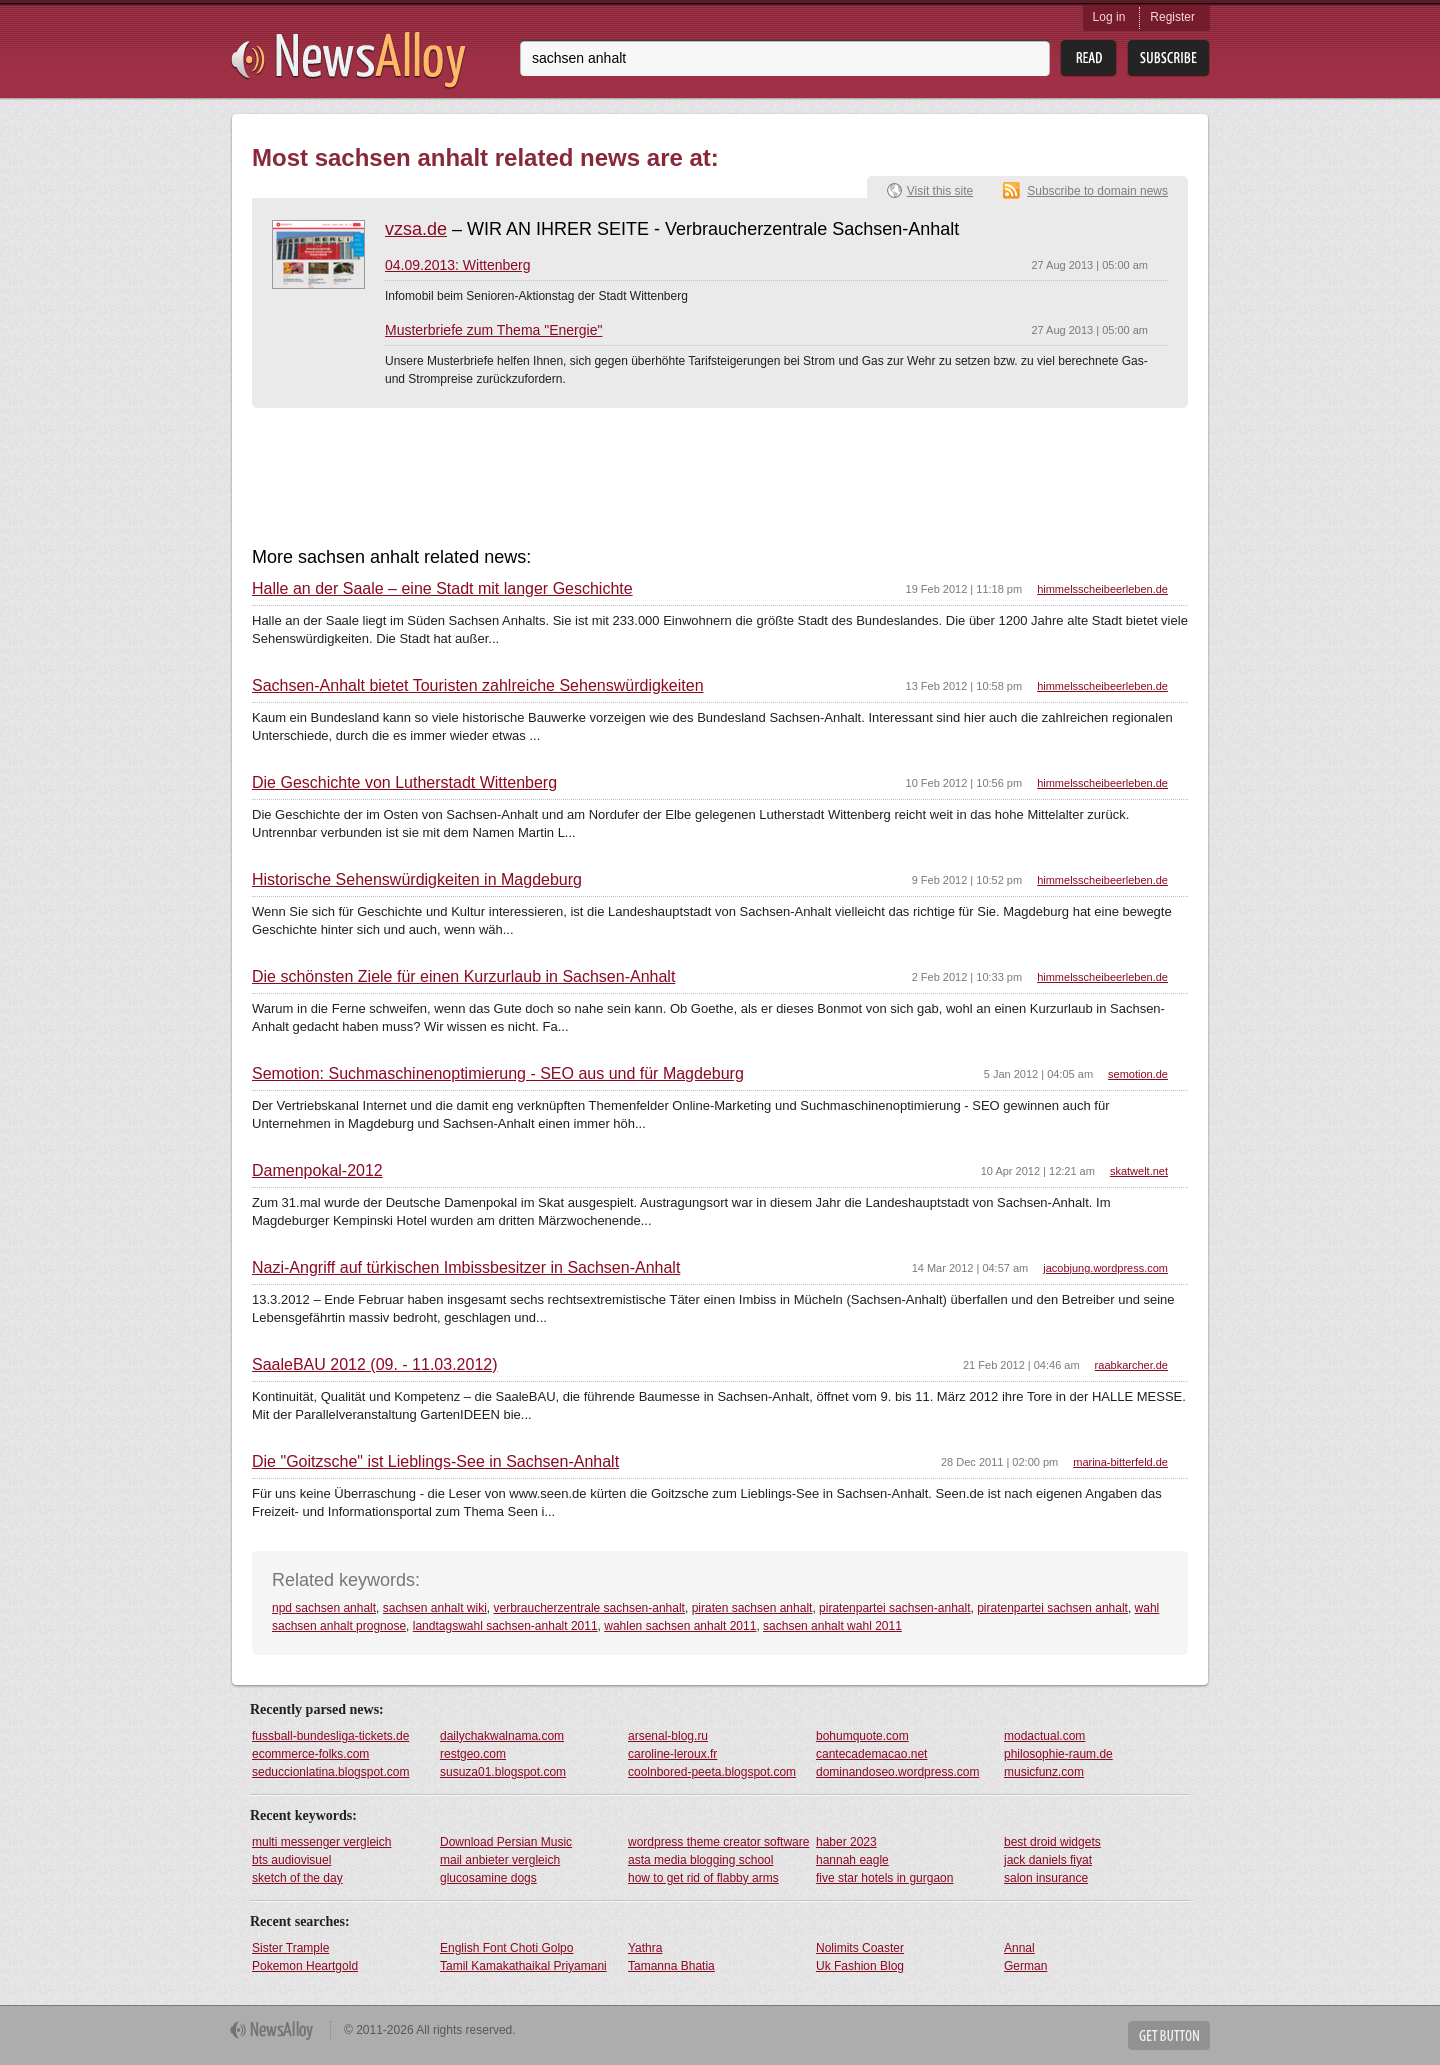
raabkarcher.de (1131, 1365)
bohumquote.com (862, 1736)
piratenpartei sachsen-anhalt (894, 1608)
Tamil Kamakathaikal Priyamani (523, 1966)
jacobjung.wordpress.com (1105, 1268)
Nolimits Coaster (860, 1948)
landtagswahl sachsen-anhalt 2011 (505, 1626)
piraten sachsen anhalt (752, 1608)
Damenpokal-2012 (317, 1171)
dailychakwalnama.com (502, 1736)
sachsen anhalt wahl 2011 (832, 1626)
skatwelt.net (1139, 1171)
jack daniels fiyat (1048, 1860)
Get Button (1169, 2035)
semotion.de (1138, 1074)
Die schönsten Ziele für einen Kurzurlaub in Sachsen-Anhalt (463, 977)
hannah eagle (852, 1860)
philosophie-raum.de (1058, 1754)
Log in (1109, 17)
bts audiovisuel (291, 1860)
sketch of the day (297, 1878)
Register (1172, 17)
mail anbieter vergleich (500, 1860)
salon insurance (1046, 1878)
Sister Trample (290, 1948)
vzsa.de (416, 229)
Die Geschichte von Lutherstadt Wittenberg (404, 783)
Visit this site (940, 191)
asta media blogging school (700, 1860)
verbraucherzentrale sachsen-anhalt (589, 1608)
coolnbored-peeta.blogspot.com (712, 1772)
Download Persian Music (506, 1842)
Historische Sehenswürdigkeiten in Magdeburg (417, 880)
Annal (1019, 1948)
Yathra (645, 1948)
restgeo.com (473, 1754)
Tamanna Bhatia (671, 1966)
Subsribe (1168, 58)
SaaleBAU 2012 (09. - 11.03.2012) (375, 1365)
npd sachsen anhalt (324, 1608)
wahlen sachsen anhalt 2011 (680, 1626)
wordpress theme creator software (718, 1842)
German (1025, 1966)
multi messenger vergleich (321, 1842)
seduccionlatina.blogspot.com (330, 1772)
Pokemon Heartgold (305, 1966)
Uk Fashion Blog (860, 1966)
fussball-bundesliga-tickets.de (330, 1736)
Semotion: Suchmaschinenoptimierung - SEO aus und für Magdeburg (498, 1074)
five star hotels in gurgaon (884, 1878)
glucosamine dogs (488, 1878)
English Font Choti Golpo (506, 1948)
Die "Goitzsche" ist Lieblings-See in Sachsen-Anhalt (435, 1462)
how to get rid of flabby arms (703, 1878)
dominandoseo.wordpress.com (897, 1772)
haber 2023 (846, 1842)
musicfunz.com (1044, 1772)
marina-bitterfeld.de (1120, 1462)
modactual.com (1044, 1736)
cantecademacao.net (871, 1754)
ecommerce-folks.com (310, 1754)
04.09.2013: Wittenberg (458, 265)
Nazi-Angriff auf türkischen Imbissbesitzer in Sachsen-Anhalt (466, 1268)
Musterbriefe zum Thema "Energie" (493, 330)
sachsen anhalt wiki (435, 1608)
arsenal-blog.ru (668, 1736)
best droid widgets (1052, 1842)
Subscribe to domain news (1097, 191)
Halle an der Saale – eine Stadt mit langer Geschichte (442, 589)
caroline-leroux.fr (672, 1754)
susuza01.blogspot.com (503, 1772)
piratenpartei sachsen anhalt (1052, 1608)
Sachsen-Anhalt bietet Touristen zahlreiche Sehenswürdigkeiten (478, 686)
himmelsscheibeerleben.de (1102, 589)
